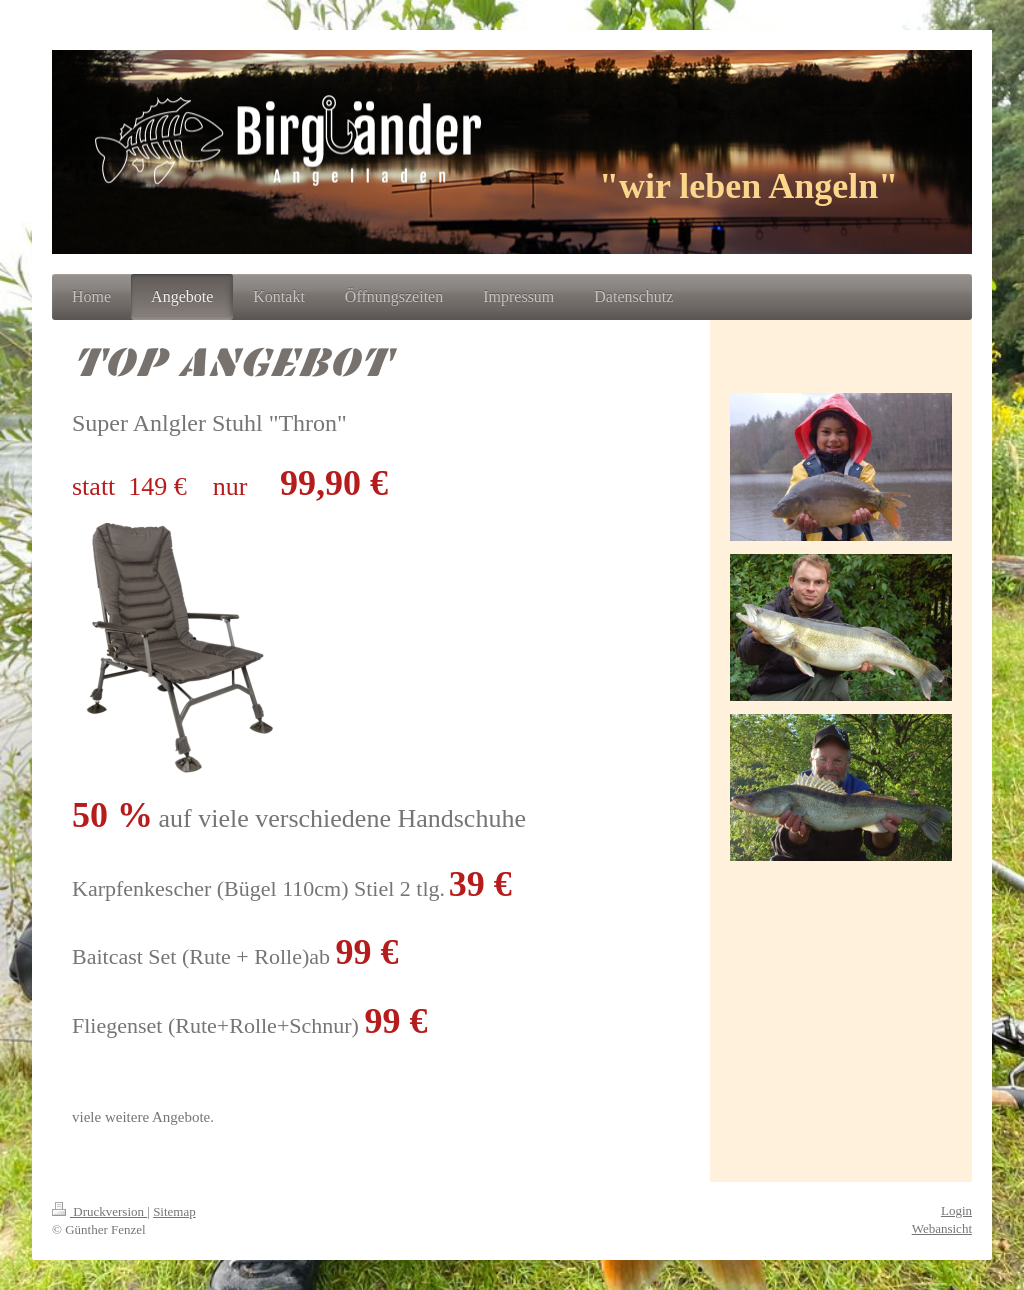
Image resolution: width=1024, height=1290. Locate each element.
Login (956, 1210)
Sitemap (174, 1211)
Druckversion (99, 1211)
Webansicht (942, 1228)
